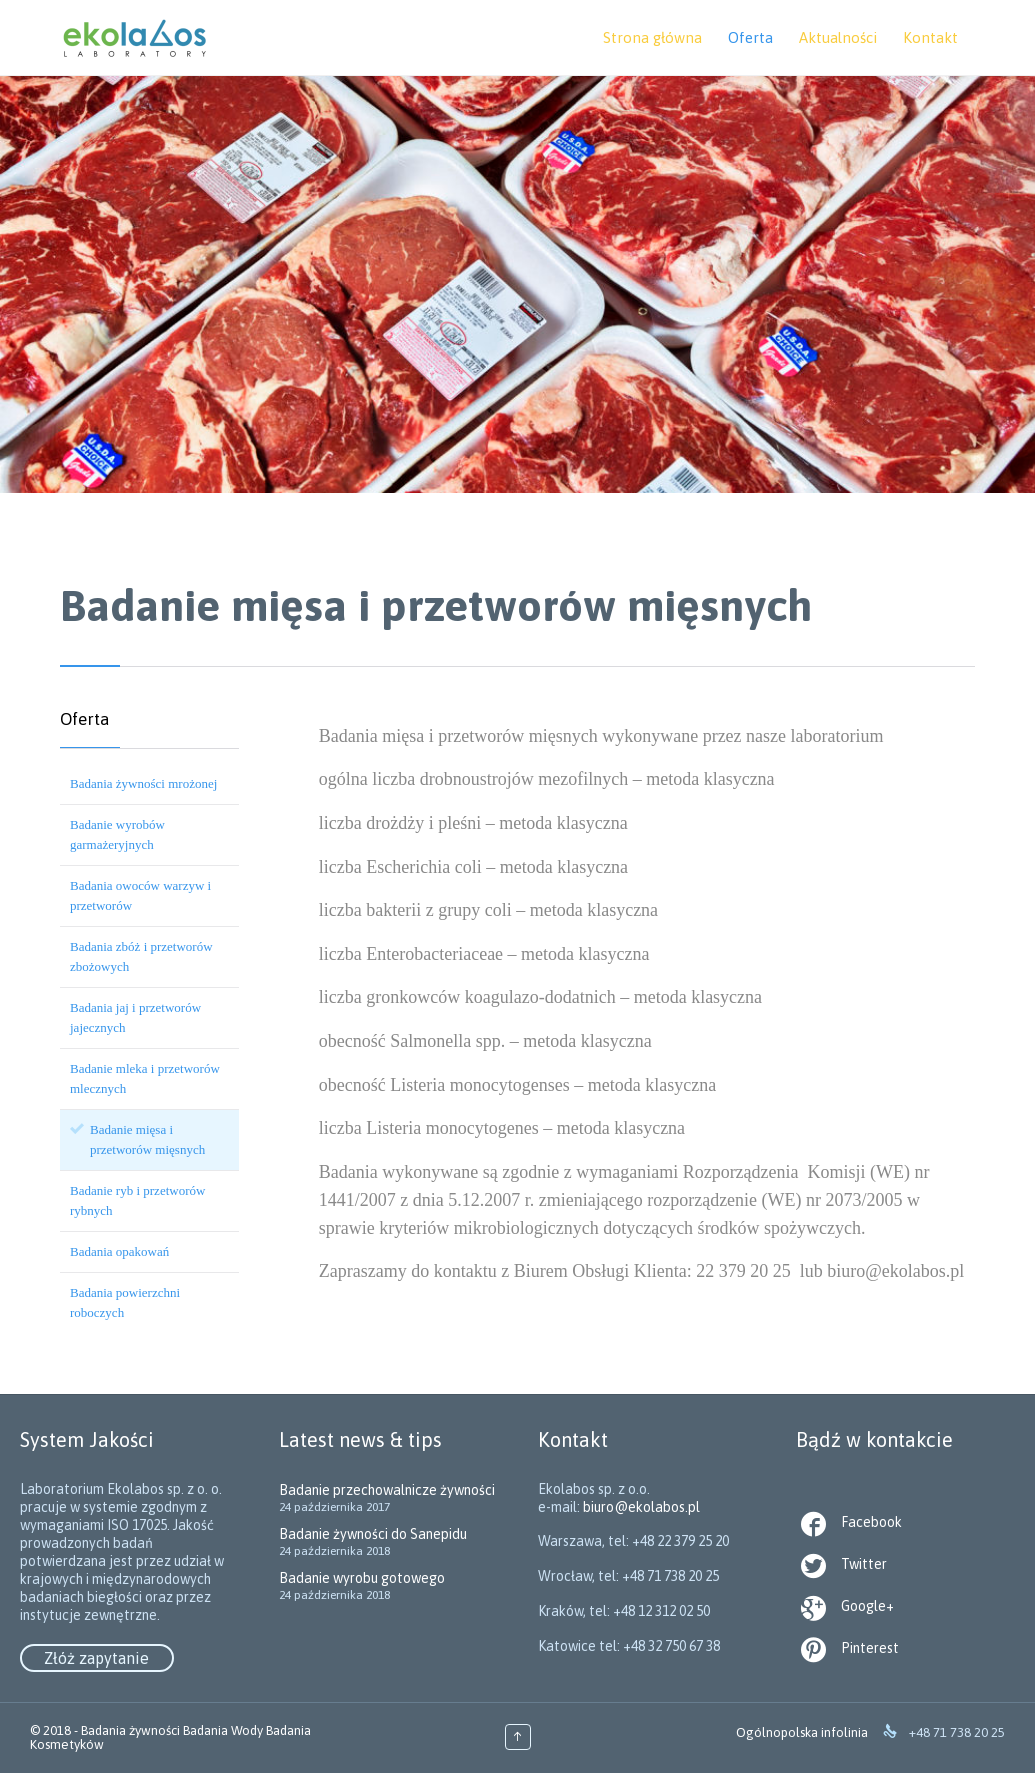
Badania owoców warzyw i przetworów (140, 895)
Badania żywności (130, 1730)
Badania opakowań (119, 1251)
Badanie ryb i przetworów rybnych (137, 1200)
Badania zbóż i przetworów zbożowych (141, 956)
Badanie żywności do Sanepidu (373, 1534)
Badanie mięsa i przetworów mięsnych (147, 1139)
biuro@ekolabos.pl (647, 1577)
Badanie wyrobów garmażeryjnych (117, 834)
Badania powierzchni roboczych (125, 1302)
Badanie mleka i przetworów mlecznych (145, 1078)
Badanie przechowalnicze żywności (387, 1490)
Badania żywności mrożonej (143, 783)
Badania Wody (223, 1730)
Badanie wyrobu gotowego (362, 1578)
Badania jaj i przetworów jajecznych (135, 1017)
